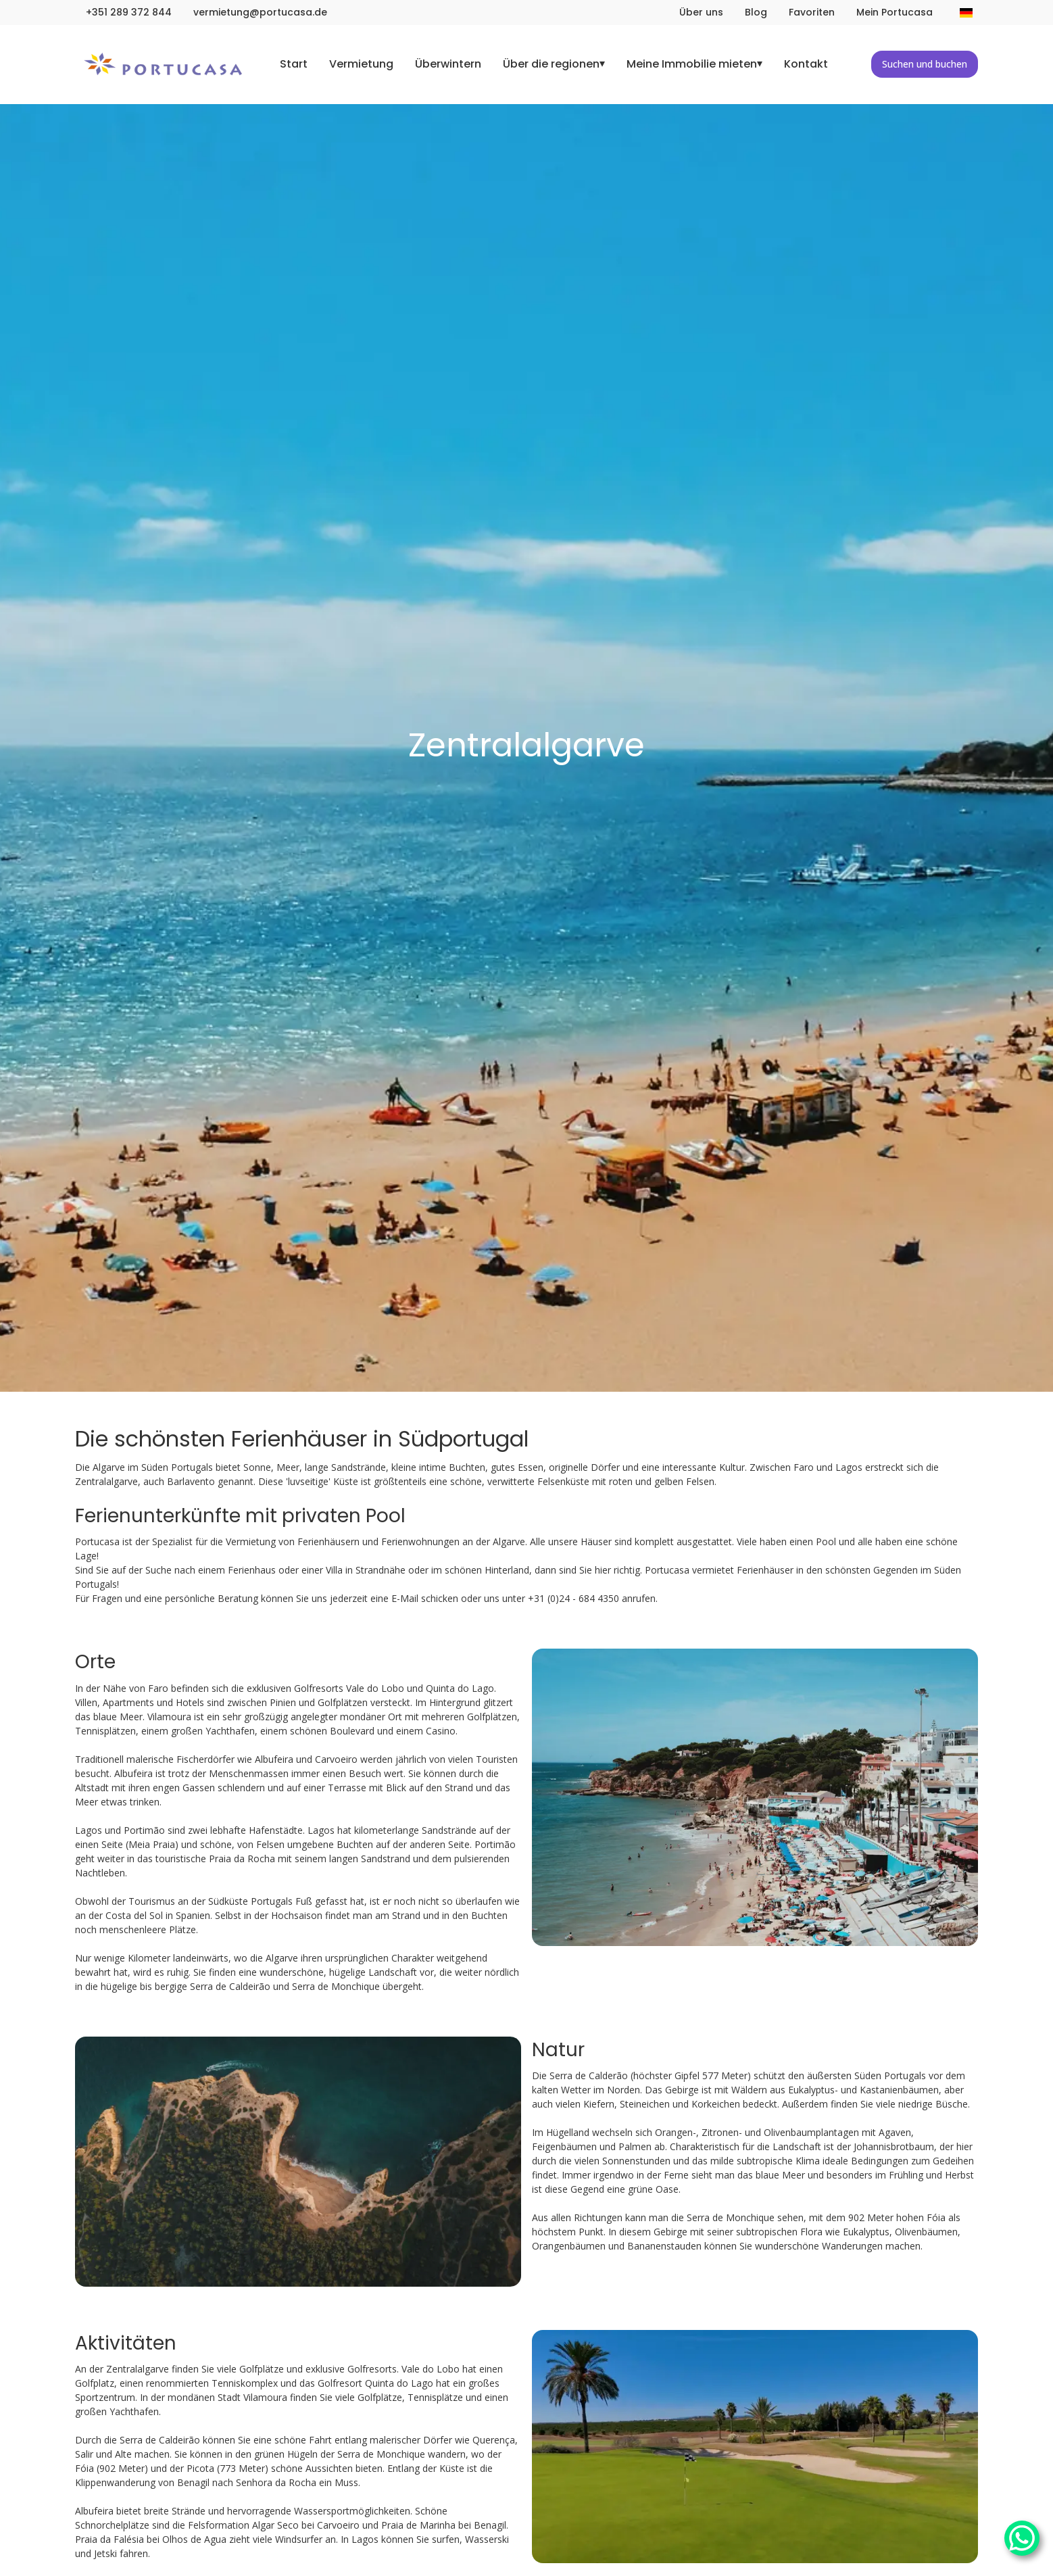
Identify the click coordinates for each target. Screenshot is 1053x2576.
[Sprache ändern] (966, 13)
